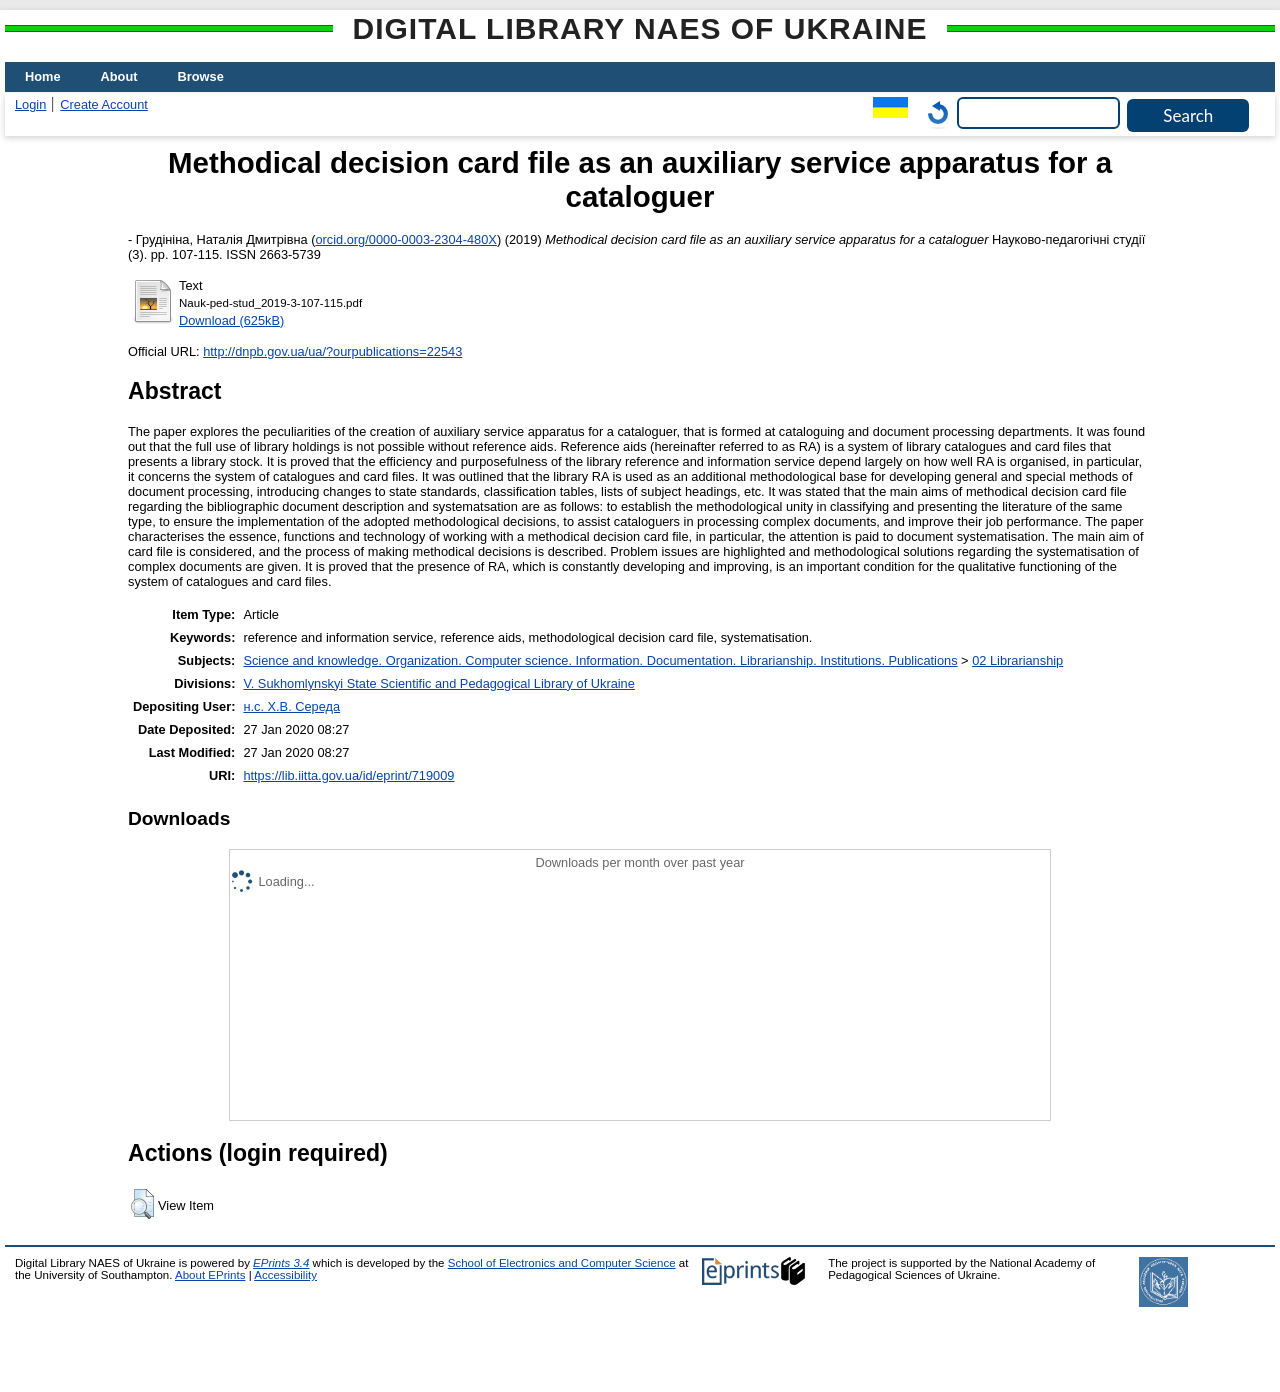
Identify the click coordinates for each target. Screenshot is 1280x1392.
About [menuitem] (119, 76)
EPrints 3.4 (281, 1263)
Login (30, 104)
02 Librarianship (1017, 660)
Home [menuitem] (43, 76)
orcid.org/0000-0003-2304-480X (405, 239)
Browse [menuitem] (201, 76)
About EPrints (210, 1275)
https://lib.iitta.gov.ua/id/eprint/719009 (348, 775)
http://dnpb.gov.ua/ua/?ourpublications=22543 (332, 351)
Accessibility (285, 1275)
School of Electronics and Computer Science (562, 1263)
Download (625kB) (231, 320)
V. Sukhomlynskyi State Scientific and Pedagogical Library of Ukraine (438, 683)
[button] (142, 1204)
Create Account (104, 104)
